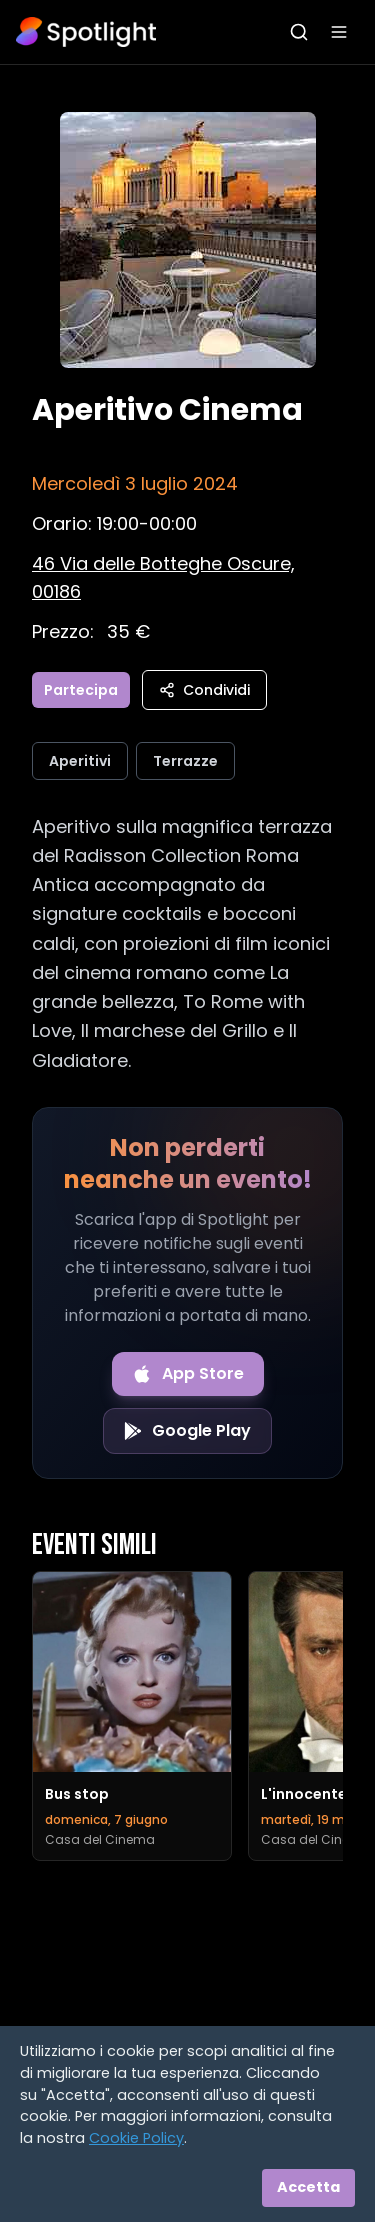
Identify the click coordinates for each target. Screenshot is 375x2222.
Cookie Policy (136, 2138)
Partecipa (81, 690)
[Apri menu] (339, 32)
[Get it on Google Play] (187, 1431)
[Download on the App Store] (188, 1374)
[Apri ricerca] (299, 32)
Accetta (308, 2187)
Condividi (204, 690)
